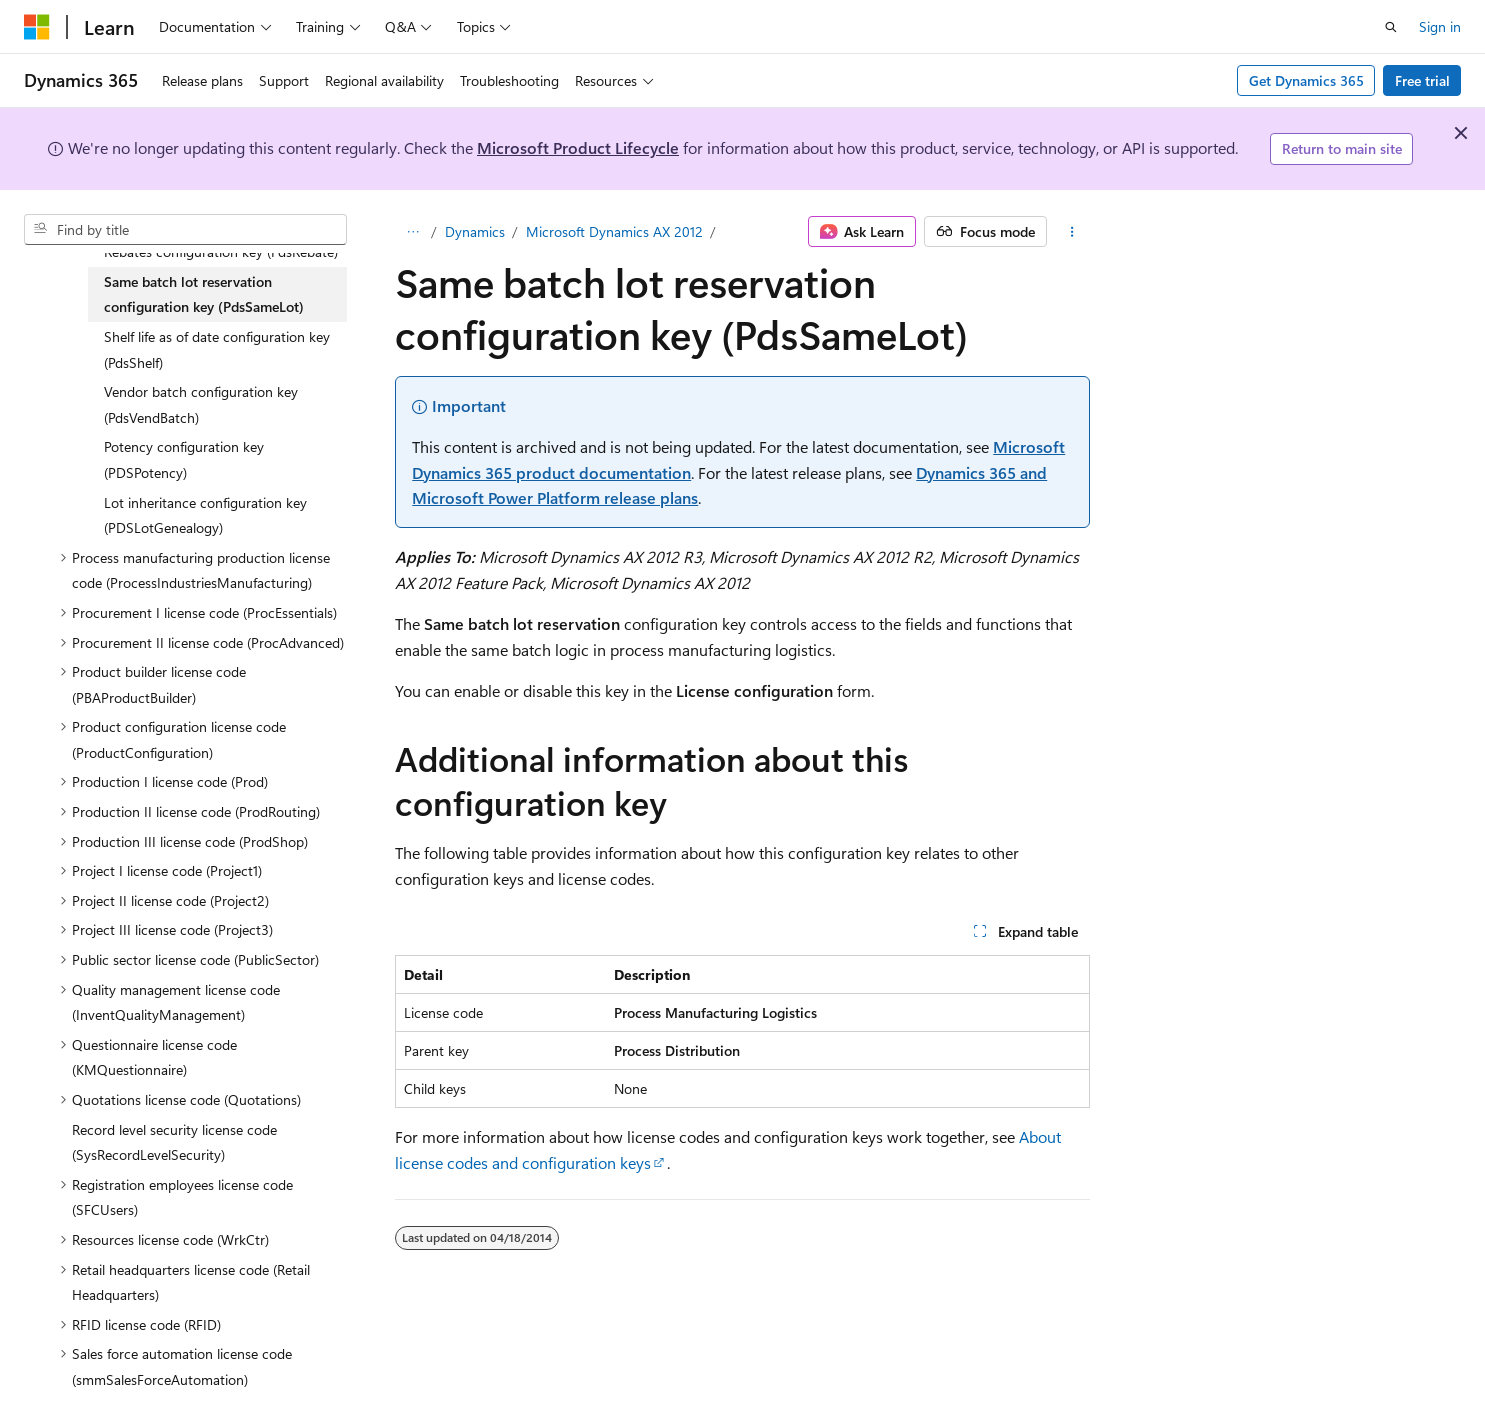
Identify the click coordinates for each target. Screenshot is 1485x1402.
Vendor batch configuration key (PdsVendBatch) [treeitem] (201, 404)
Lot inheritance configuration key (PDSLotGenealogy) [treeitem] (205, 515)
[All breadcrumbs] (412, 232)
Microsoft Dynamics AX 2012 (614, 231)
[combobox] (185, 230)
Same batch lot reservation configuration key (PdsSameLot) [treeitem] (204, 294)
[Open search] (1391, 27)
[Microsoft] (37, 27)
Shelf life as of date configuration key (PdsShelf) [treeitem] (217, 349)
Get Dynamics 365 (1306, 80)
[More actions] (1072, 232)
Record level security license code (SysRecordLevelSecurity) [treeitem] (174, 1142)
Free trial (1422, 80)
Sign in (1440, 26)
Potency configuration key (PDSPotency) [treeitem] (184, 459)
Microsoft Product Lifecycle (578, 147)
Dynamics (475, 231)
